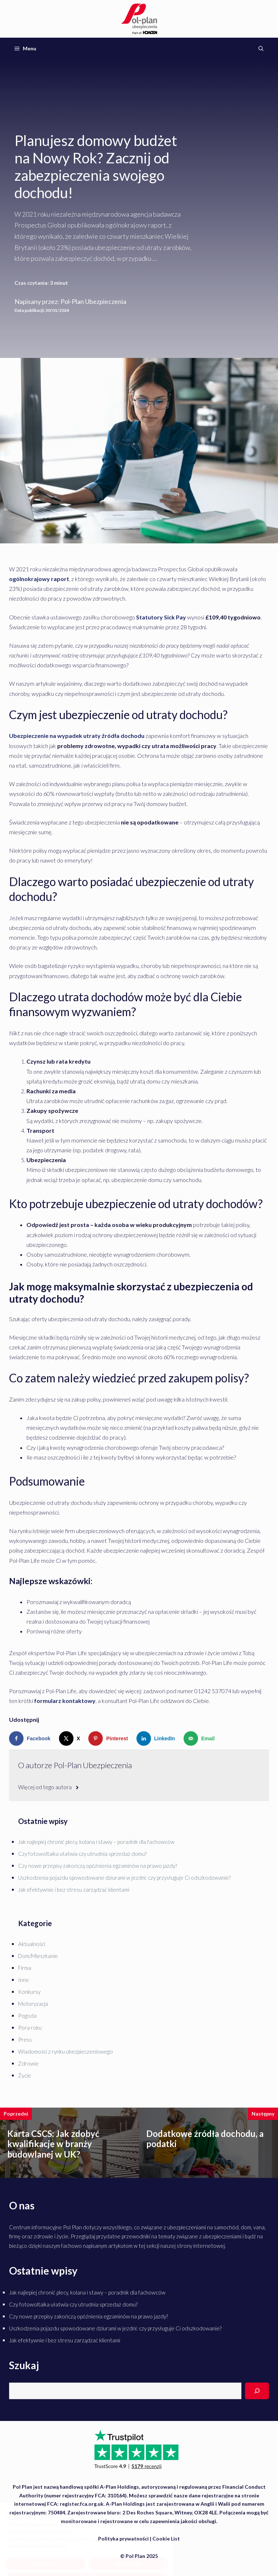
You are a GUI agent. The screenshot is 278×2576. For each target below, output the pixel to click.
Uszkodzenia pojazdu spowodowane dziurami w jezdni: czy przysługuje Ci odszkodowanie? (124, 1877)
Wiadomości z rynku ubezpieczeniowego (65, 2051)
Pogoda (27, 2015)
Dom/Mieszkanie (38, 1956)
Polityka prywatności (123, 2538)
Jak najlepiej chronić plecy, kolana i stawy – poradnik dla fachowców (96, 1841)
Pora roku (30, 2027)
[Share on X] (71, 1738)
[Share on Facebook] (31, 1738)
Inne (23, 1979)
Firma (24, 1968)
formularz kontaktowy (65, 1700)
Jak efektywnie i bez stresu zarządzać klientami (73, 1889)
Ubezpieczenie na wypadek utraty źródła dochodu (77, 735)
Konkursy (29, 1991)
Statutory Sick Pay (161, 617)
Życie (24, 2075)
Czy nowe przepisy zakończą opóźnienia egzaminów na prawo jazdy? (97, 1865)
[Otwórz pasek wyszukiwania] (261, 48)
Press (25, 2039)
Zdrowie (28, 2063)
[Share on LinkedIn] (157, 1738)
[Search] (257, 2391)
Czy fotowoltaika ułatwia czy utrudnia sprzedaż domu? (82, 1853)
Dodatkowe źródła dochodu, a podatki (205, 2138)
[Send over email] (201, 1738)
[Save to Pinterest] (109, 1738)
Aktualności (31, 1944)
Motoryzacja (33, 2003)
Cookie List (166, 2538)
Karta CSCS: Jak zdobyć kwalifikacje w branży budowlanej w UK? (53, 2144)
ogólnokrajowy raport (39, 578)
